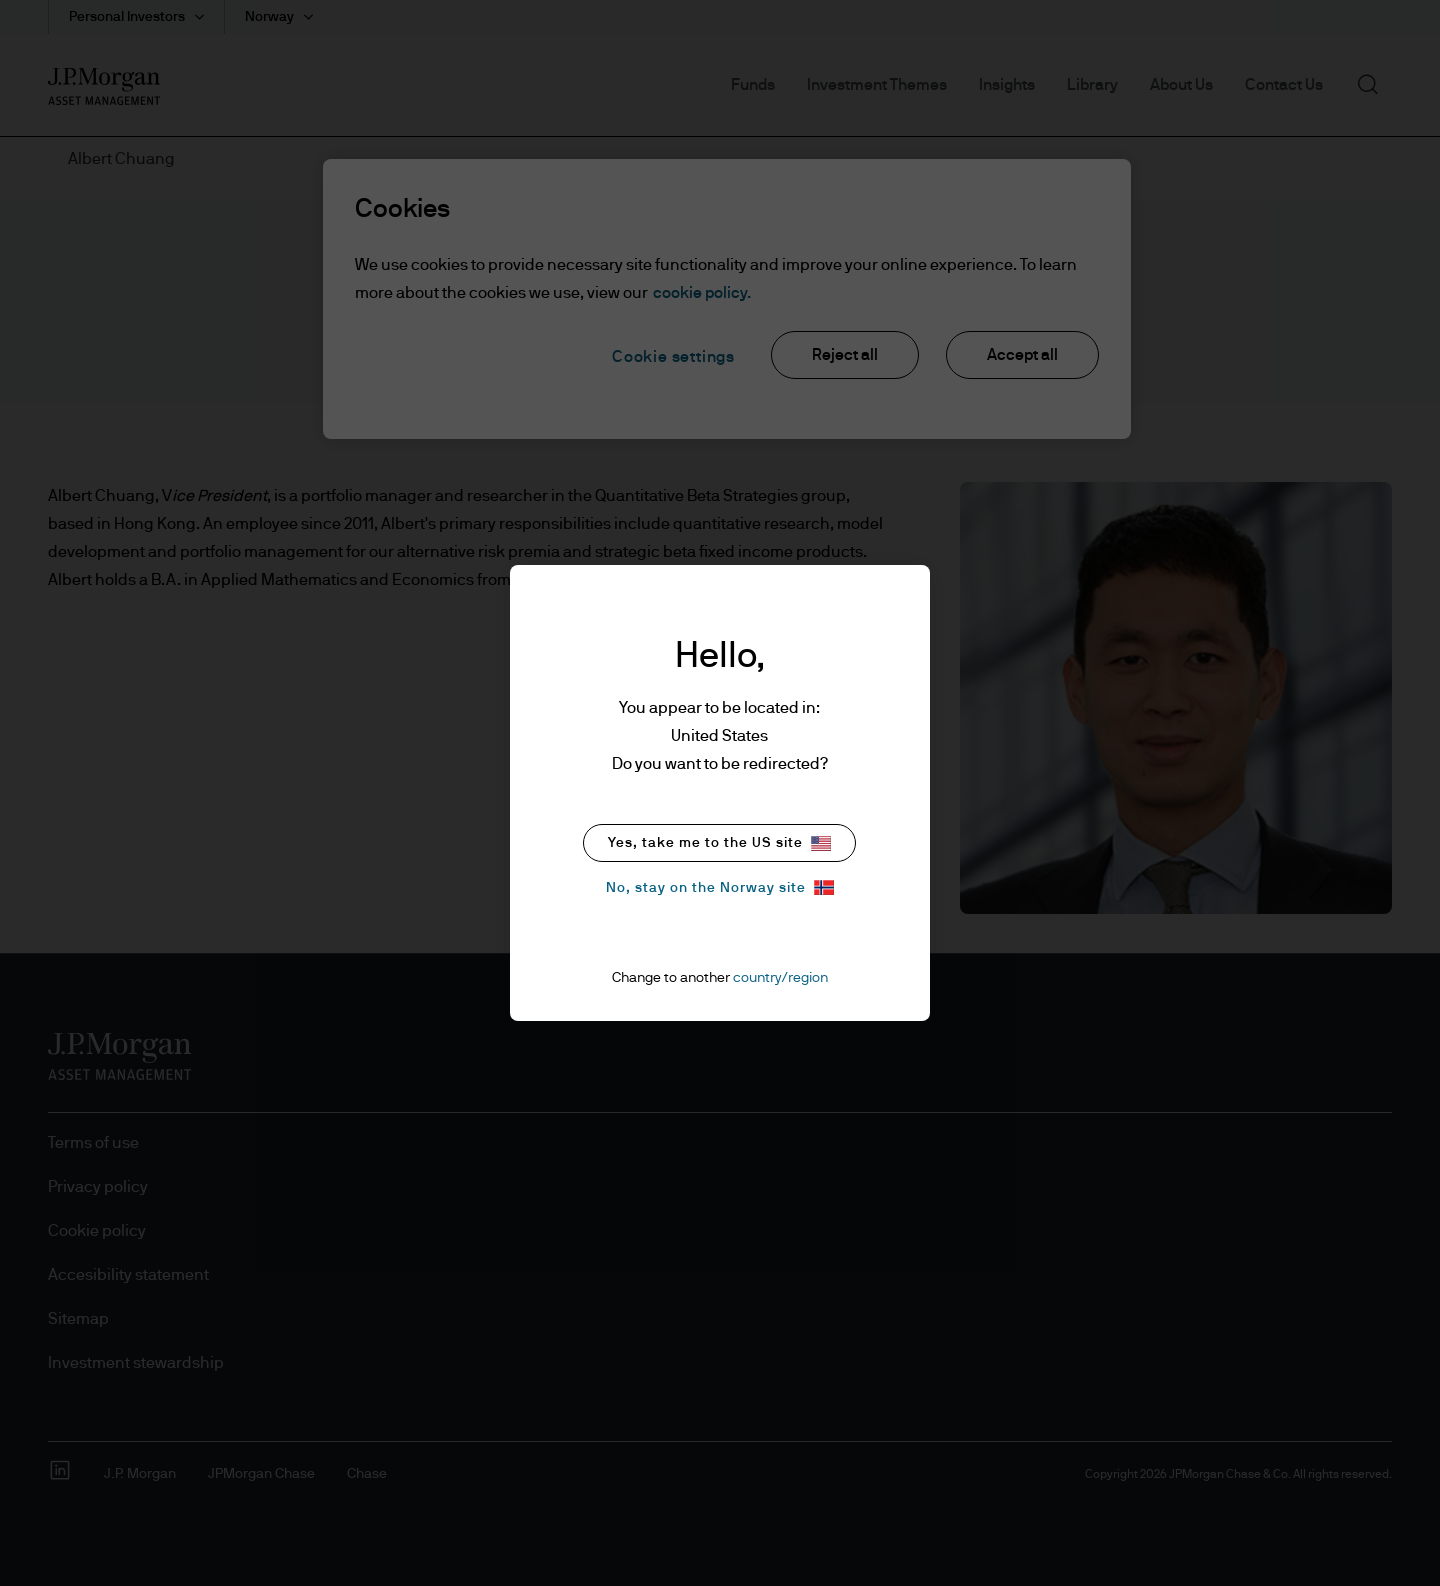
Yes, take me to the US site (719, 843)
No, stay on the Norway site (720, 887)
